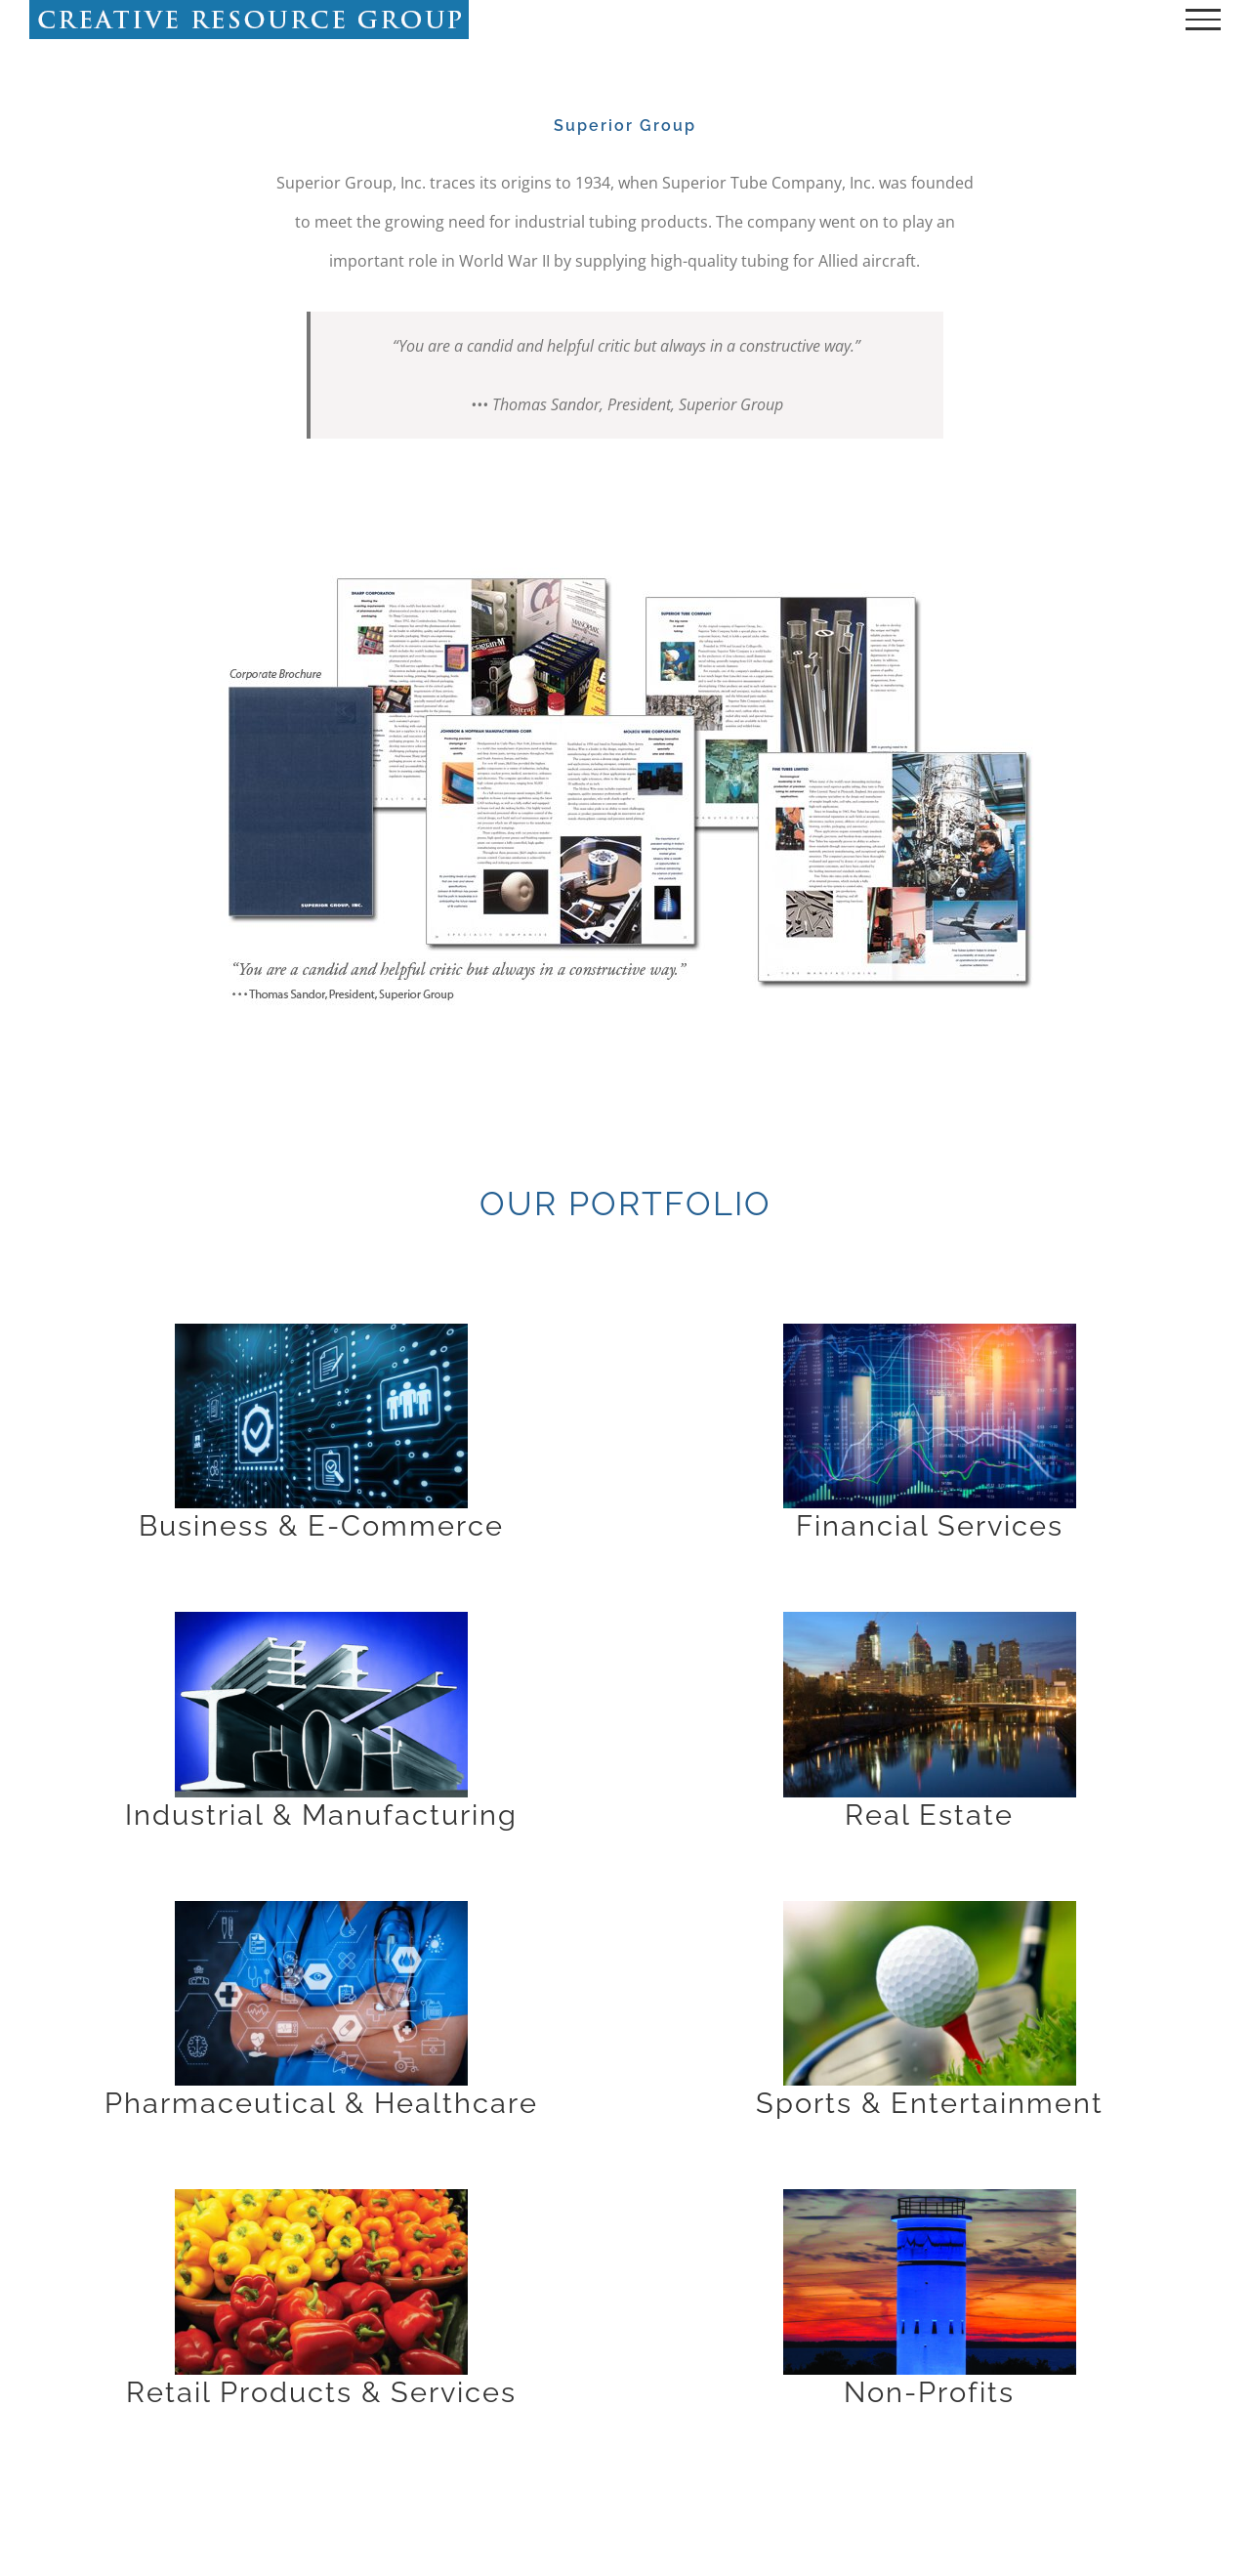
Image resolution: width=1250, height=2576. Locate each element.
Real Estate (929, 1814)
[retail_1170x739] (321, 2197)
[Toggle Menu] (1203, 19)
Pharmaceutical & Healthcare (321, 2103)
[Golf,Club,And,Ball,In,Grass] (929, 1909)
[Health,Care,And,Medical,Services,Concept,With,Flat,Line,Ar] (321, 1909)
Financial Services (929, 1525)
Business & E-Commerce (321, 1525)
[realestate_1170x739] (929, 1619)
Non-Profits (929, 2392)
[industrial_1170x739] (321, 1619)
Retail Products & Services (321, 2392)
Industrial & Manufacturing (321, 1814)
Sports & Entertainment (930, 2103)
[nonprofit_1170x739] (929, 2197)
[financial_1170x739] (929, 1331)
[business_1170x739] (321, 1331)
